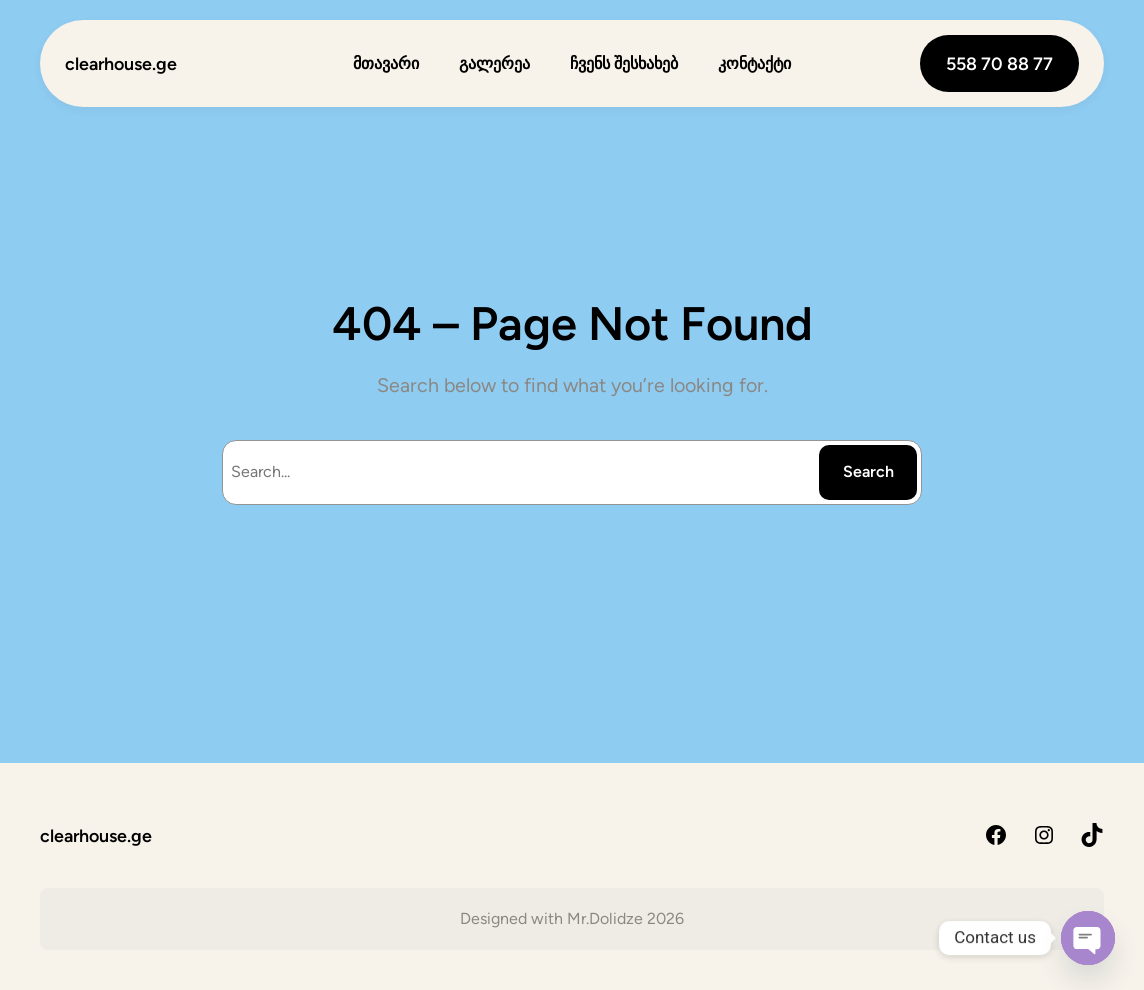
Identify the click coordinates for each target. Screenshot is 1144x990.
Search (868, 471)
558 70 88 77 (999, 63)
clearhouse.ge (121, 63)
